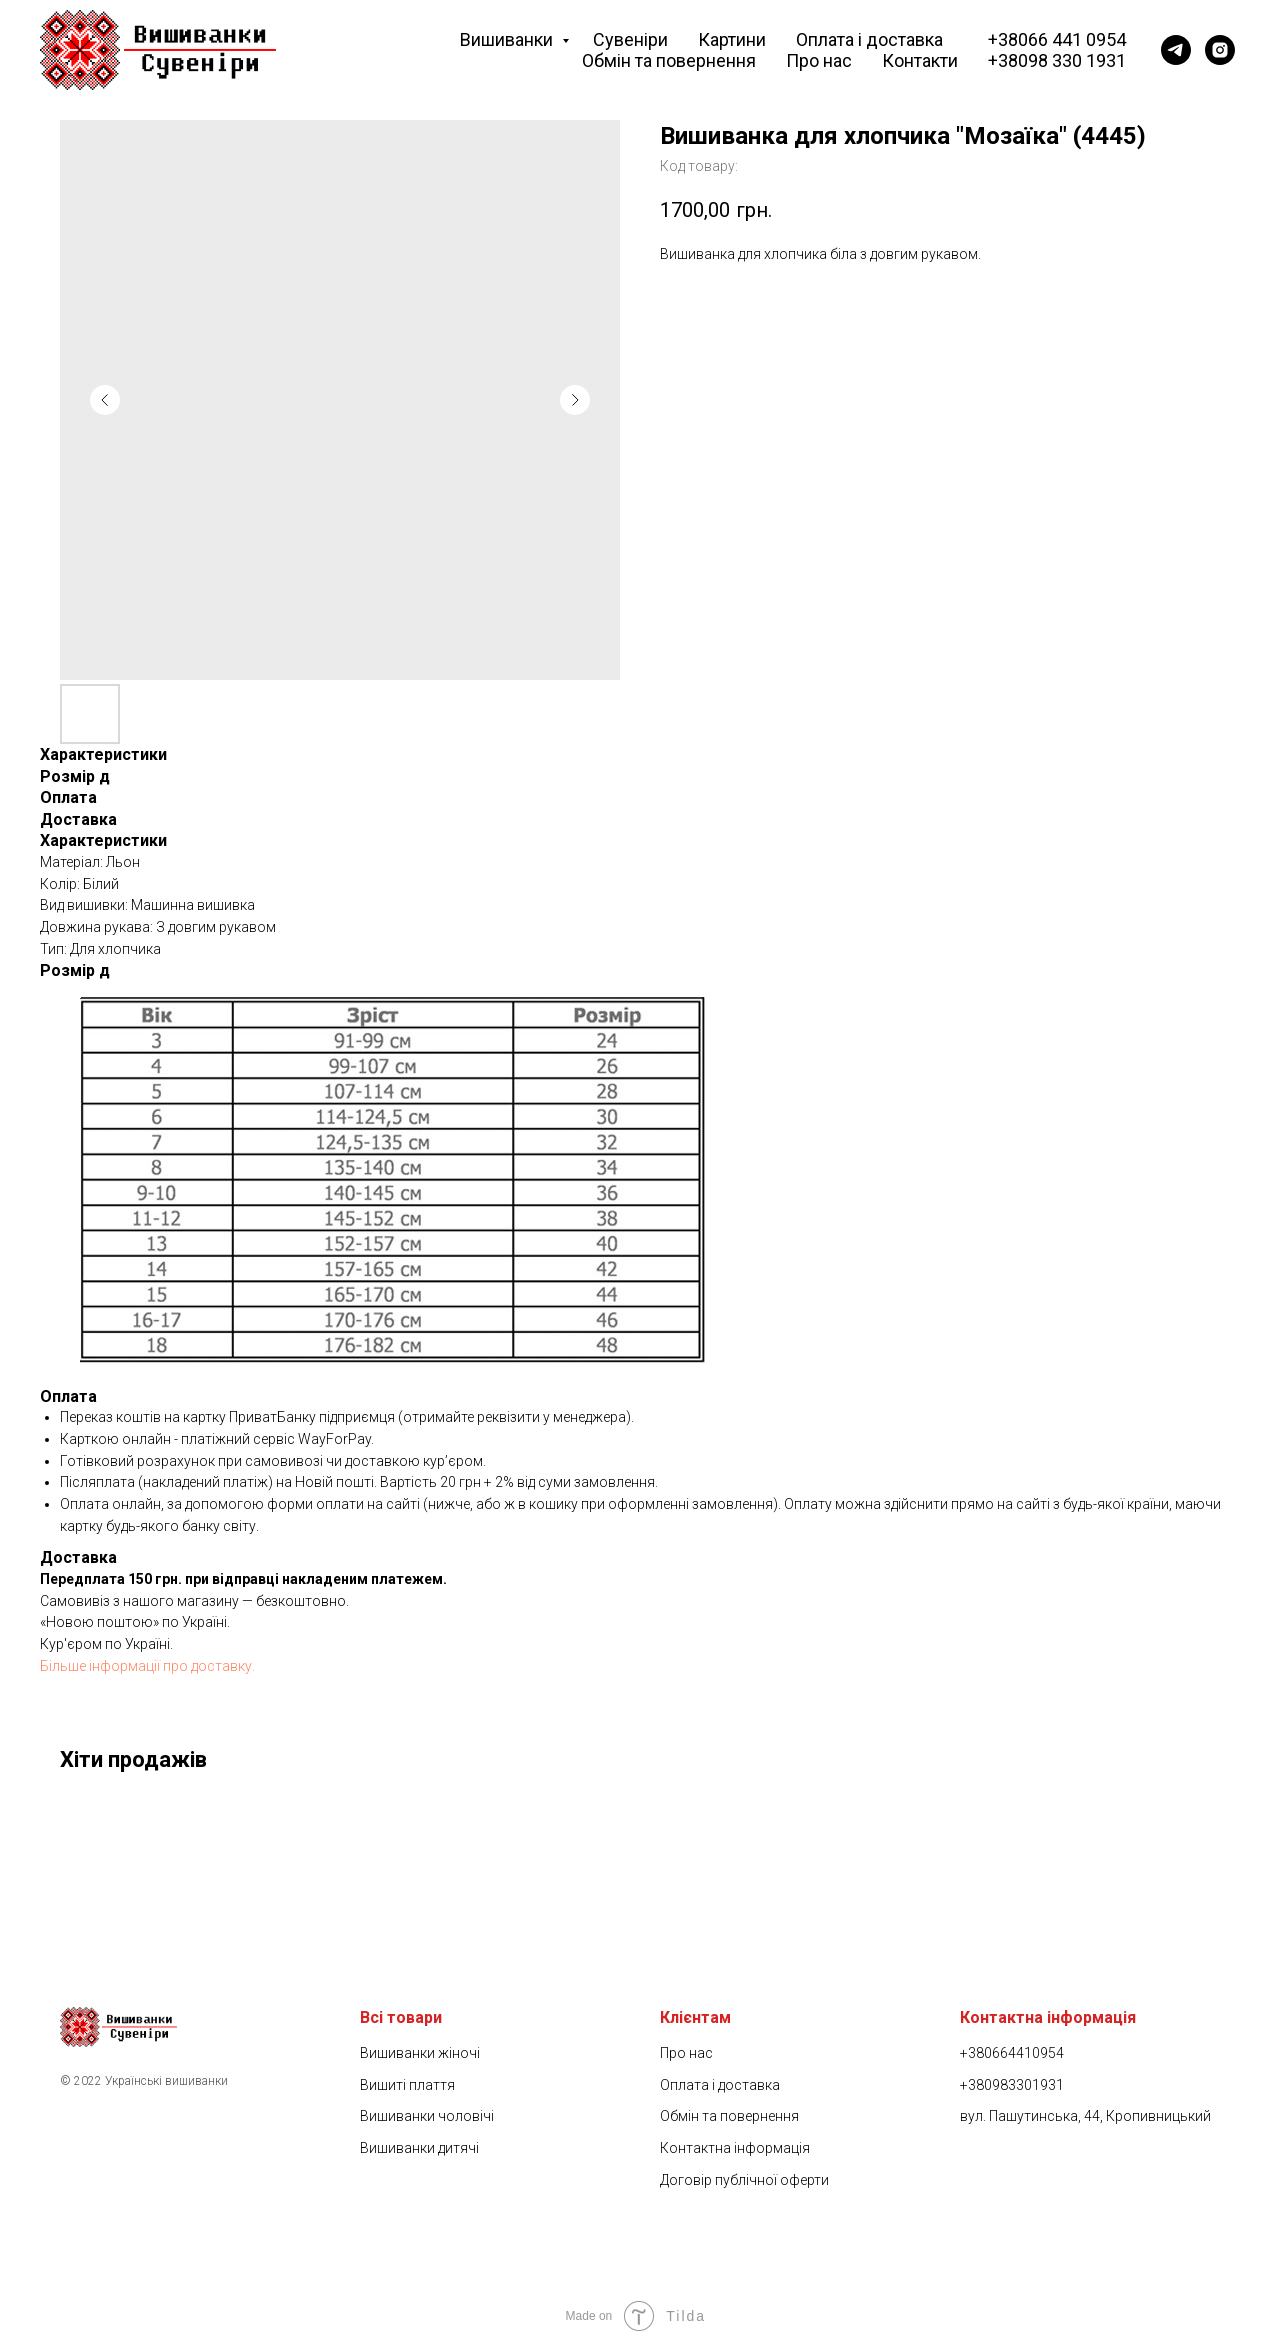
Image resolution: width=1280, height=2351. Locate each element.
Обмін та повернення (669, 60)
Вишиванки (508, 39)
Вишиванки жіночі (420, 2053)
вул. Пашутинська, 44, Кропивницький (1085, 2116)
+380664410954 (1012, 2053)
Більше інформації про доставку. (147, 1666)
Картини (732, 39)
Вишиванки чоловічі (427, 2116)
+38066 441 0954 (1057, 39)
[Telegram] (1176, 50)
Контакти (920, 60)
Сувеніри (630, 39)
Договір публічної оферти (744, 2180)
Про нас (819, 60)
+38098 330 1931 (1057, 60)
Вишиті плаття (407, 2085)
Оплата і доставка (869, 39)
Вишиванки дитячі (419, 2148)
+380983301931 (1012, 2085)
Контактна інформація (735, 2148)
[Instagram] (1220, 50)
